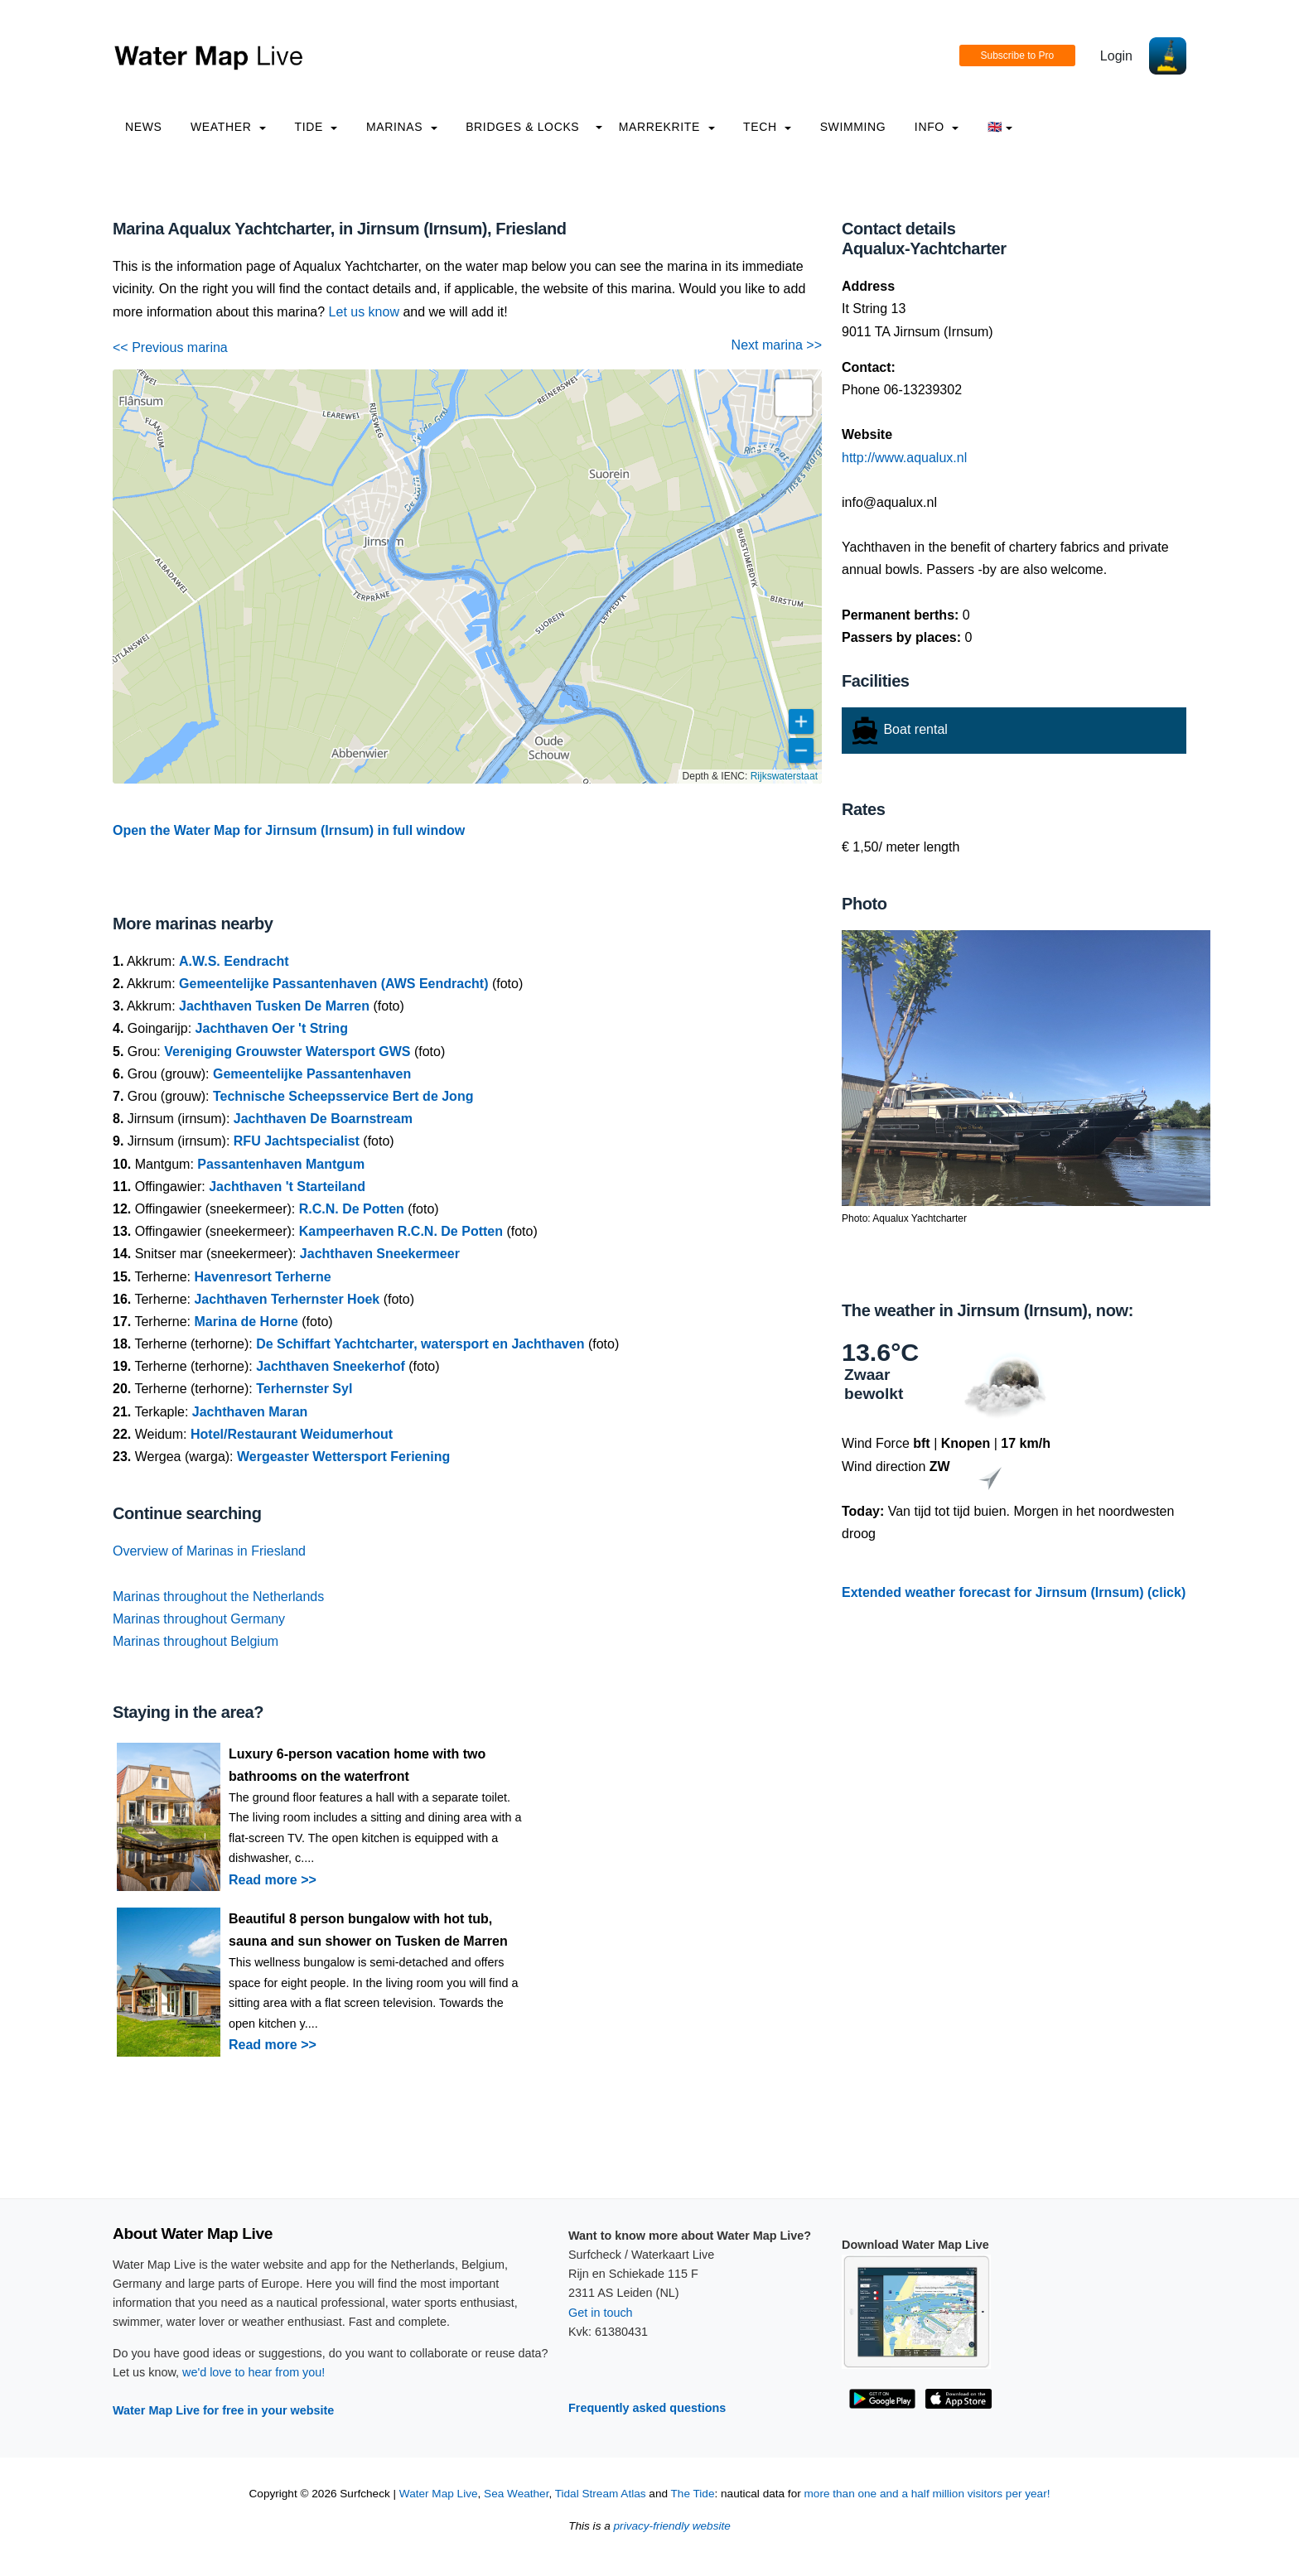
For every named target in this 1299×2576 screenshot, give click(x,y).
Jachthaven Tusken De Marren (274, 1006)
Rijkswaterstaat (784, 776)
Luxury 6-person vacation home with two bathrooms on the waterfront (357, 1765)
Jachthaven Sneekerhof (330, 1366)
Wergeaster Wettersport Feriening (343, 1457)
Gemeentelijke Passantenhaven (312, 1074)
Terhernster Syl (304, 1389)
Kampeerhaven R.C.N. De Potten (401, 1231)
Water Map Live (438, 2493)
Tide (315, 126)
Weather (228, 126)
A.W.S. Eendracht (233, 961)
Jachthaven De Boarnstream (323, 1119)
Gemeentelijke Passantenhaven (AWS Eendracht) (333, 984)
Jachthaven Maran (250, 1412)
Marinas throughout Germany (199, 1619)
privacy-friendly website (672, 2526)
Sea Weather (516, 2493)
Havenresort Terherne (262, 1277)
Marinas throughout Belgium (195, 1641)
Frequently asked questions (647, 2407)
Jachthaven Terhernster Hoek (286, 1299)
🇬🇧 (1000, 126)
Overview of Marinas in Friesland (209, 1551)
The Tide (693, 2493)
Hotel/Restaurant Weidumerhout (292, 1434)
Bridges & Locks (522, 126)
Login (1116, 56)
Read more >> (272, 1880)
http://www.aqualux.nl (904, 458)
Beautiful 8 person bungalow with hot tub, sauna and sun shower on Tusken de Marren (368, 1930)
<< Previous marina (170, 347)
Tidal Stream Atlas (600, 2493)
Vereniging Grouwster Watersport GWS (287, 1051)
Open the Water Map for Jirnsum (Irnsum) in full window (289, 830)
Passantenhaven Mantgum (281, 1164)
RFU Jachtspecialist (297, 1141)
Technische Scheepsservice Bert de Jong (343, 1096)
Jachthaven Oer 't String (272, 1028)
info (937, 126)
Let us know (364, 312)
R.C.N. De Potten (351, 1209)
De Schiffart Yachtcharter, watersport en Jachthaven (420, 1344)
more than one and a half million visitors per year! (927, 2493)
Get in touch (600, 2312)
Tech (767, 126)
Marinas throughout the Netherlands (218, 1596)
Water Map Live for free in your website (223, 2410)
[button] (793, 397)
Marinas (401, 126)
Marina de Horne (245, 1322)
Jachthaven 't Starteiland (287, 1186)
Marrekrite (667, 126)
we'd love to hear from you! (253, 2372)
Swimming (853, 126)
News (143, 126)
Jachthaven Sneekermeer (380, 1254)
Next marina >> (777, 345)
